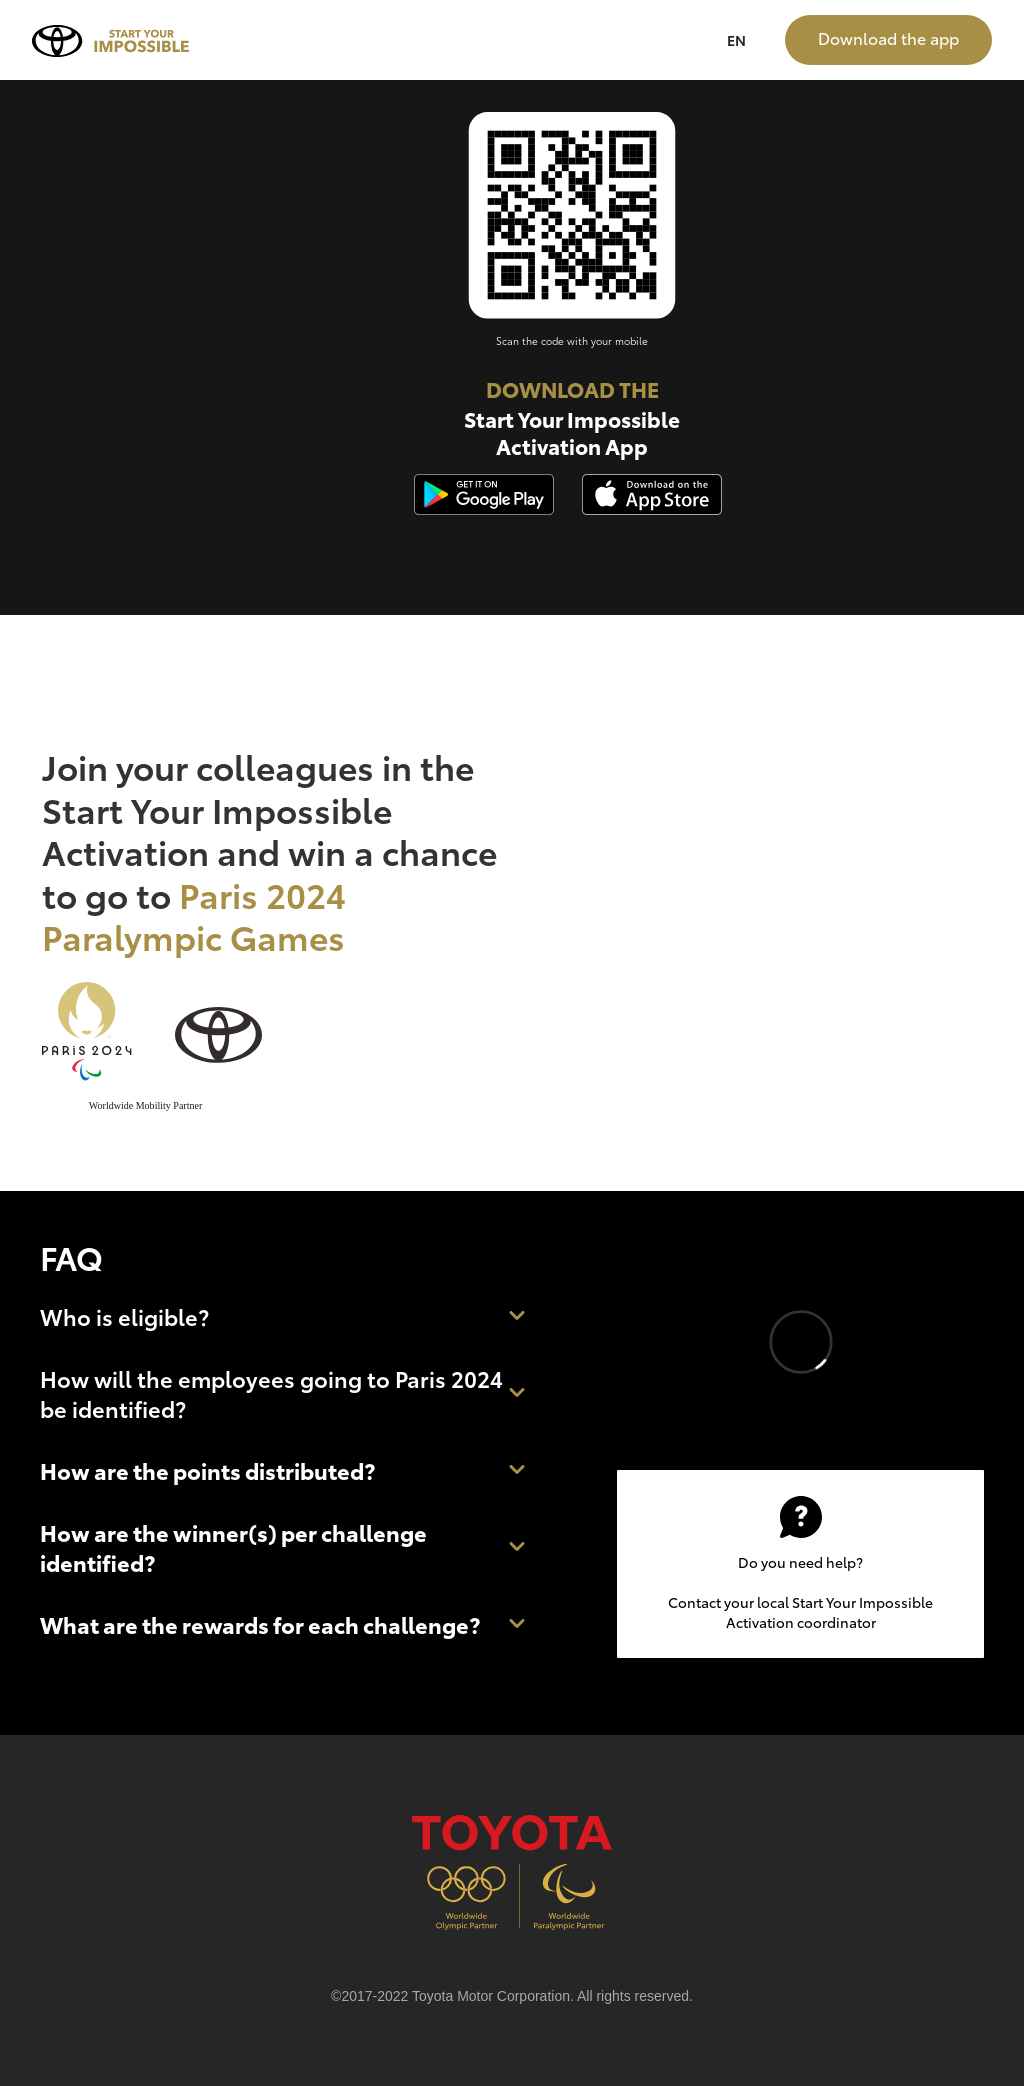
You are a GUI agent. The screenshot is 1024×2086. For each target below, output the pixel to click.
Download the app (888, 37)
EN (736, 40)
